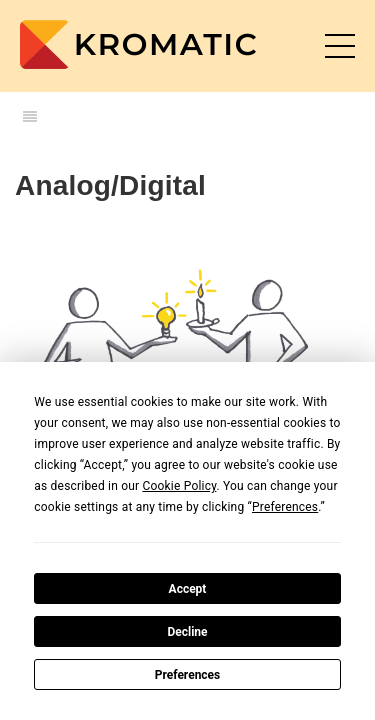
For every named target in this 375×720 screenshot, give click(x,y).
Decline (187, 632)
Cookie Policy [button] (179, 486)
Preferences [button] (285, 507)
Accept (188, 589)
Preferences (188, 675)
